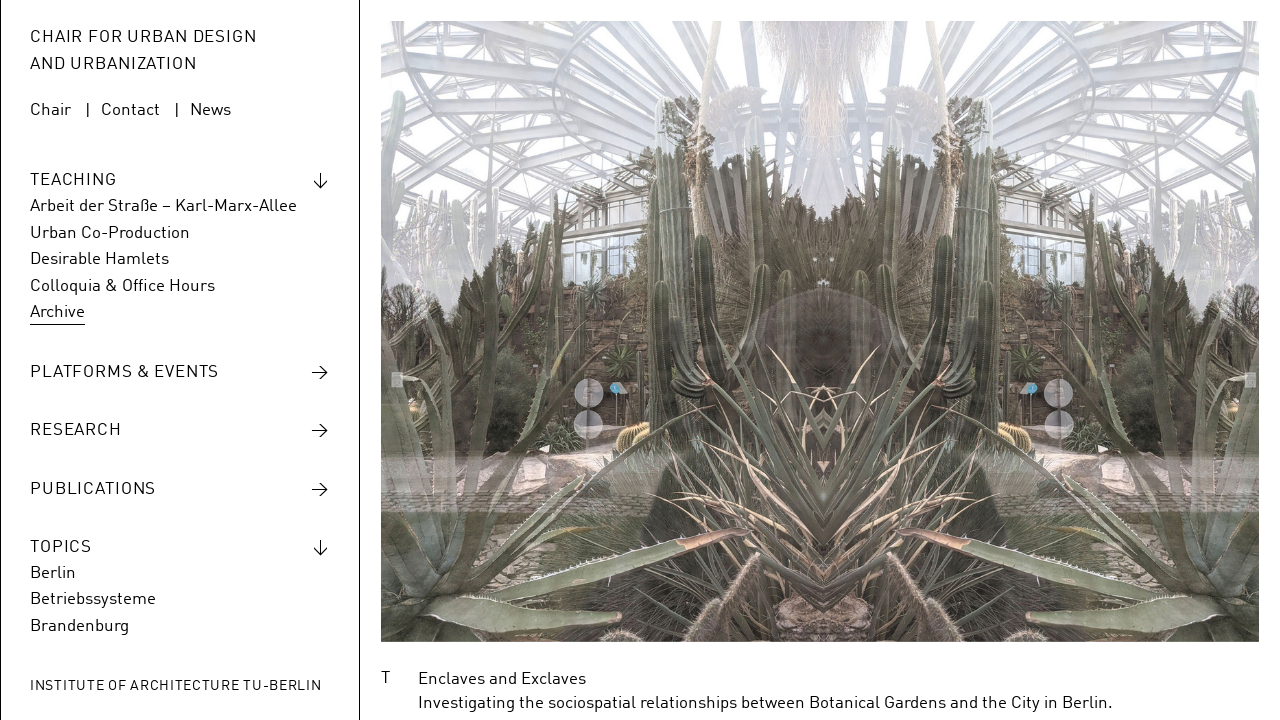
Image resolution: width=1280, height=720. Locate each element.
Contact (130, 110)
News (210, 110)
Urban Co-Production (110, 233)
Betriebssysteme (93, 599)
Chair (50, 110)
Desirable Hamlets (99, 259)
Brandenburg (79, 626)
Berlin (53, 573)
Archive (57, 312)
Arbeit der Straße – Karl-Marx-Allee (163, 206)
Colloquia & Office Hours (122, 286)
